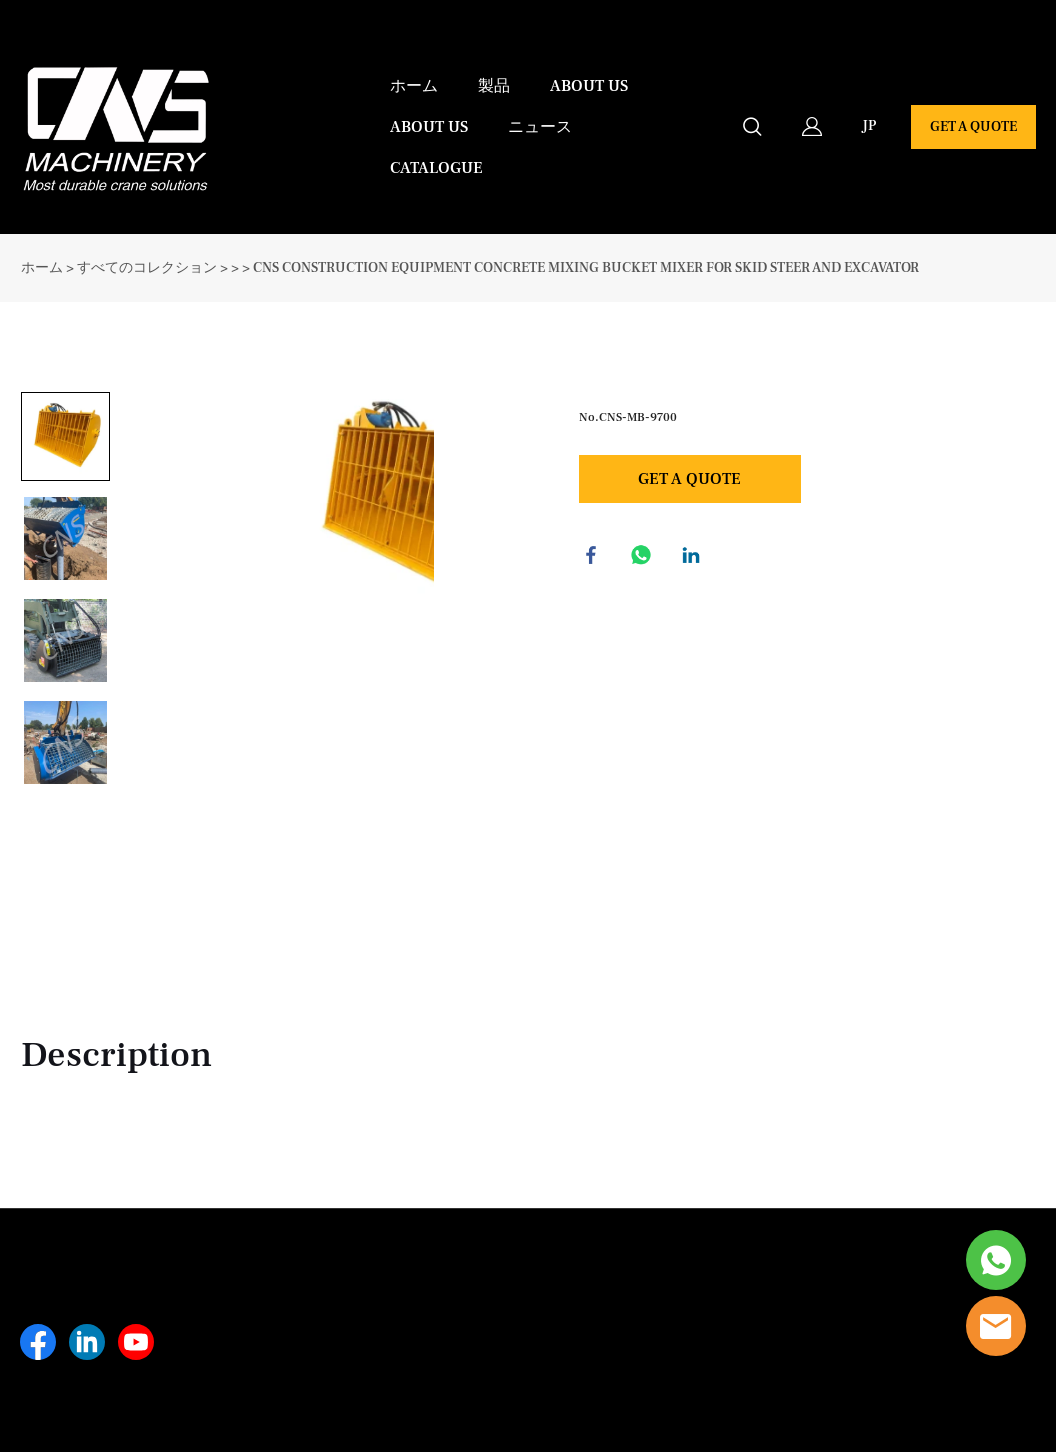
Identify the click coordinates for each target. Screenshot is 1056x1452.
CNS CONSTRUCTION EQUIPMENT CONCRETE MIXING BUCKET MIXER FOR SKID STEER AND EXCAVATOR (586, 268)
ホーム (414, 86)
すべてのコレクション (147, 268)
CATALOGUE (436, 168)
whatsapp (644, 558)
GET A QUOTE (973, 127)
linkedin (694, 558)
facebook (594, 558)
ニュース (540, 127)
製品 (494, 86)
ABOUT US (589, 86)
